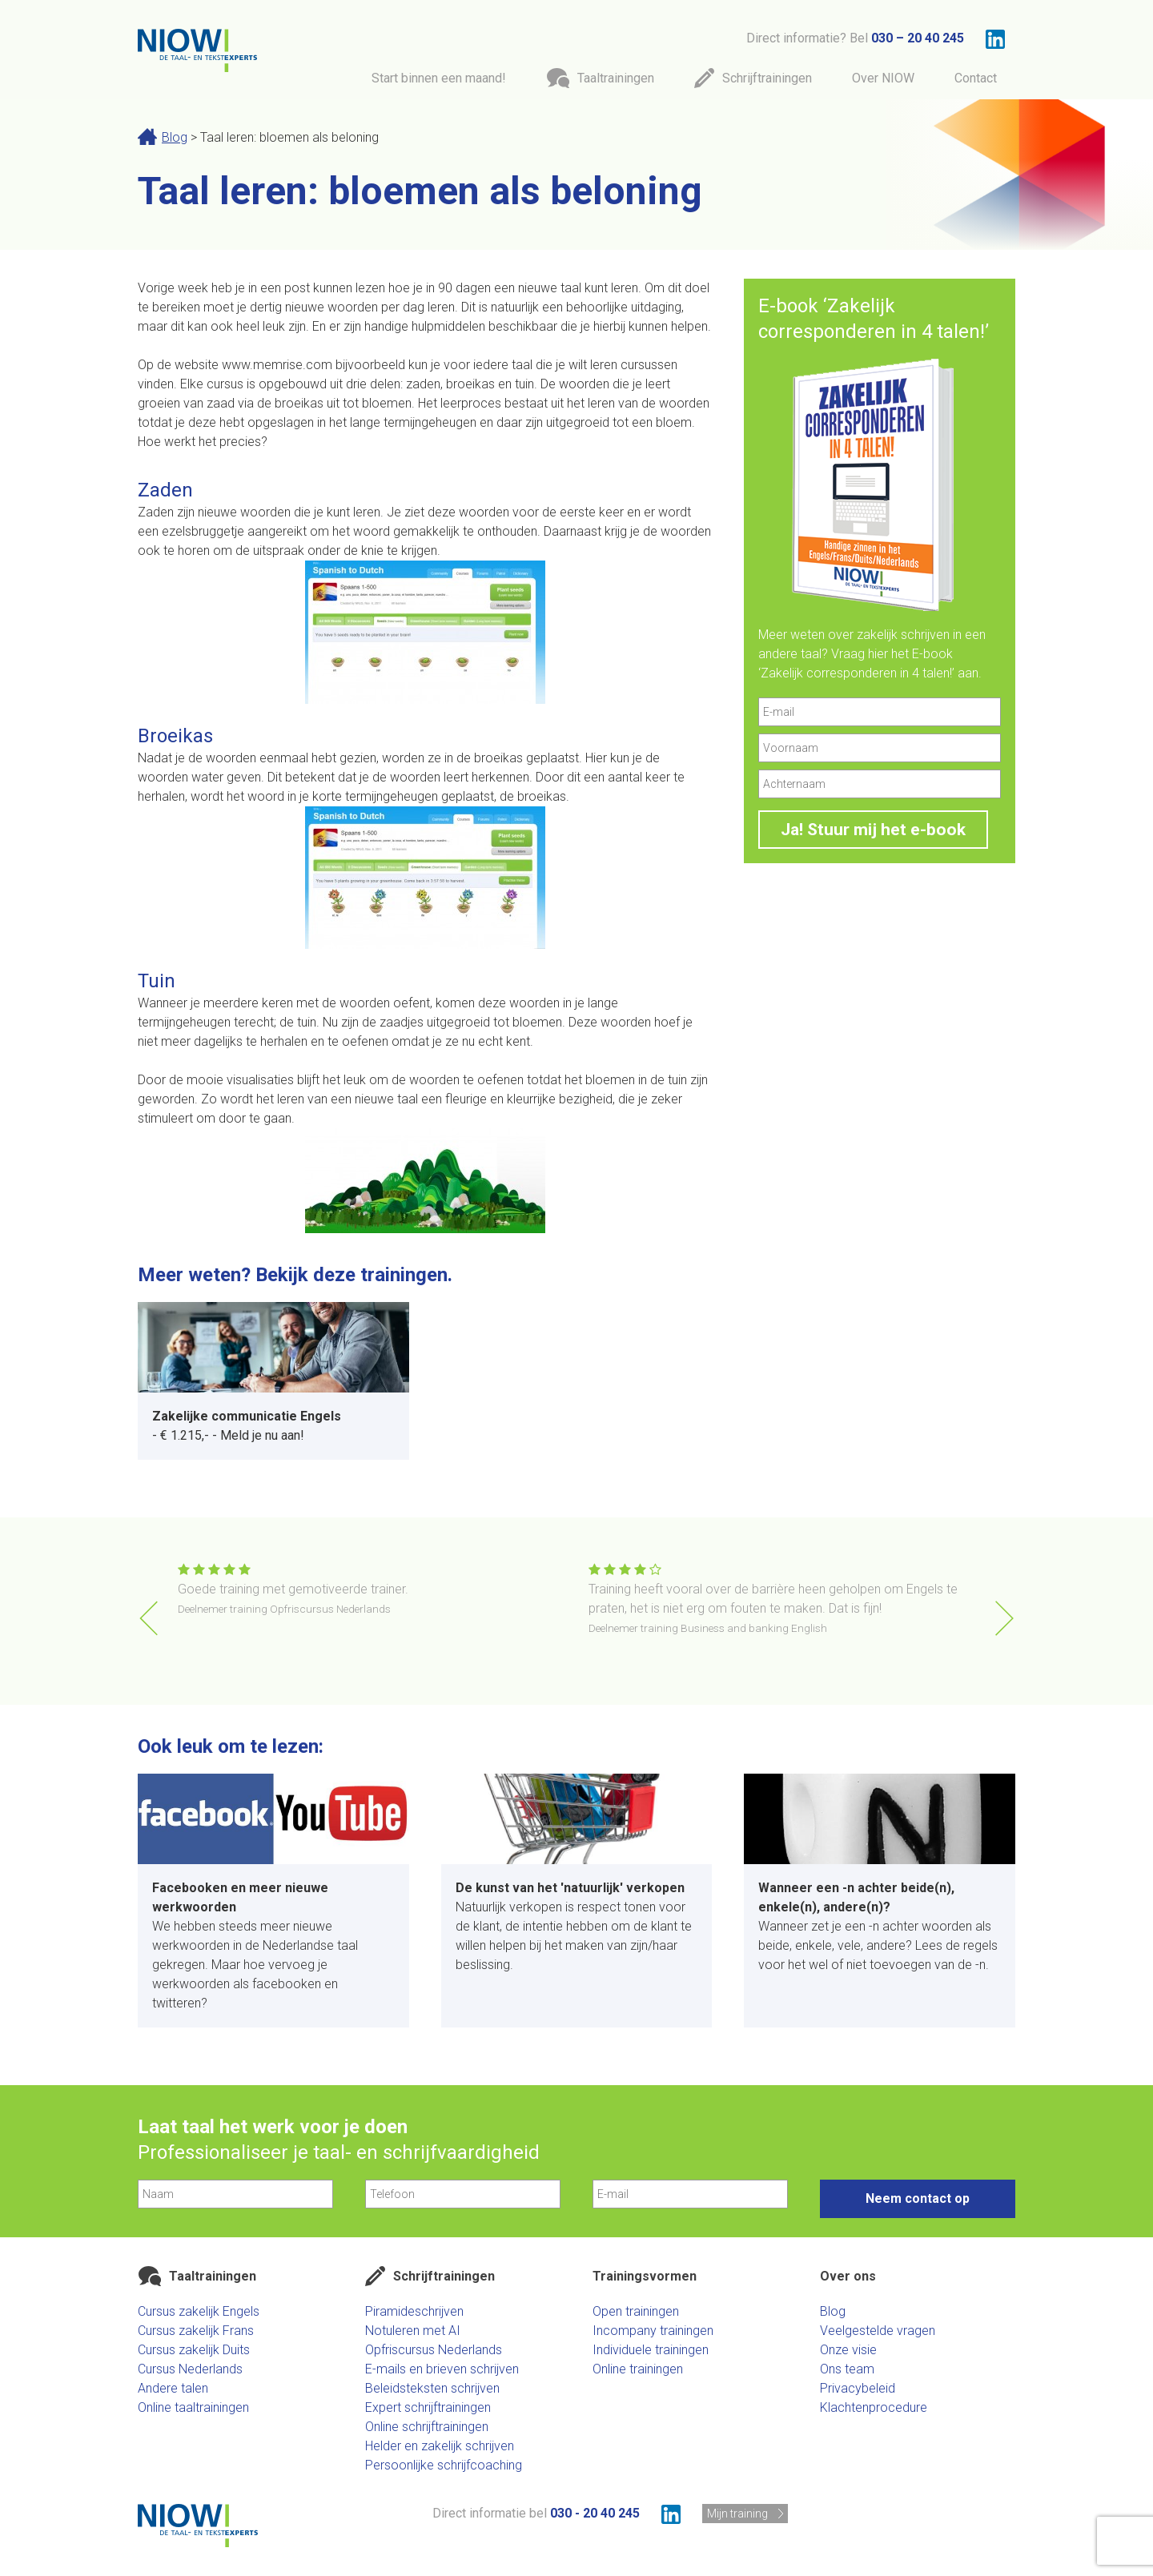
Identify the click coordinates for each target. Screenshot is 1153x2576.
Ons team (847, 2369)
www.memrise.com (277, 364)
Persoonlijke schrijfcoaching (443, 2465)
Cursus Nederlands (190, 2369)
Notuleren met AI (412, 2330)
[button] (1004, 1618)
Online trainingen (638, 2369)
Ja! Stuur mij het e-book (873, 829)
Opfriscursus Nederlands (433, 2349)
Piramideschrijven (414, 2311)
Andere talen (173, 2388)
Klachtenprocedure (873, 2407)
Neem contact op (918, 2198)
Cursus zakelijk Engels (198, 2311)
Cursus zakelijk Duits (194, 2349)
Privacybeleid (857, 2388)
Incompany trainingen (653, 2330)
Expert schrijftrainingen (428, 2407)
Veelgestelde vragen (877, 2330)
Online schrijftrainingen (426, 2426)
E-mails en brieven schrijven (442, 2369)
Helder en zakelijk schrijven (439, 2445)
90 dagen (466, 287)
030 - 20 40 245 (595, 2513)
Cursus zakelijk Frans (196, 2330)
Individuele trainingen (651, 2349)
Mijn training (737, 2513)
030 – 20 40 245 (917, 38)
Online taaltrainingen (193, 2407)
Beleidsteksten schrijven (432, 2388)
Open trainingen (636, 2311)
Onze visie (848, 2349)
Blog (174, 137)
